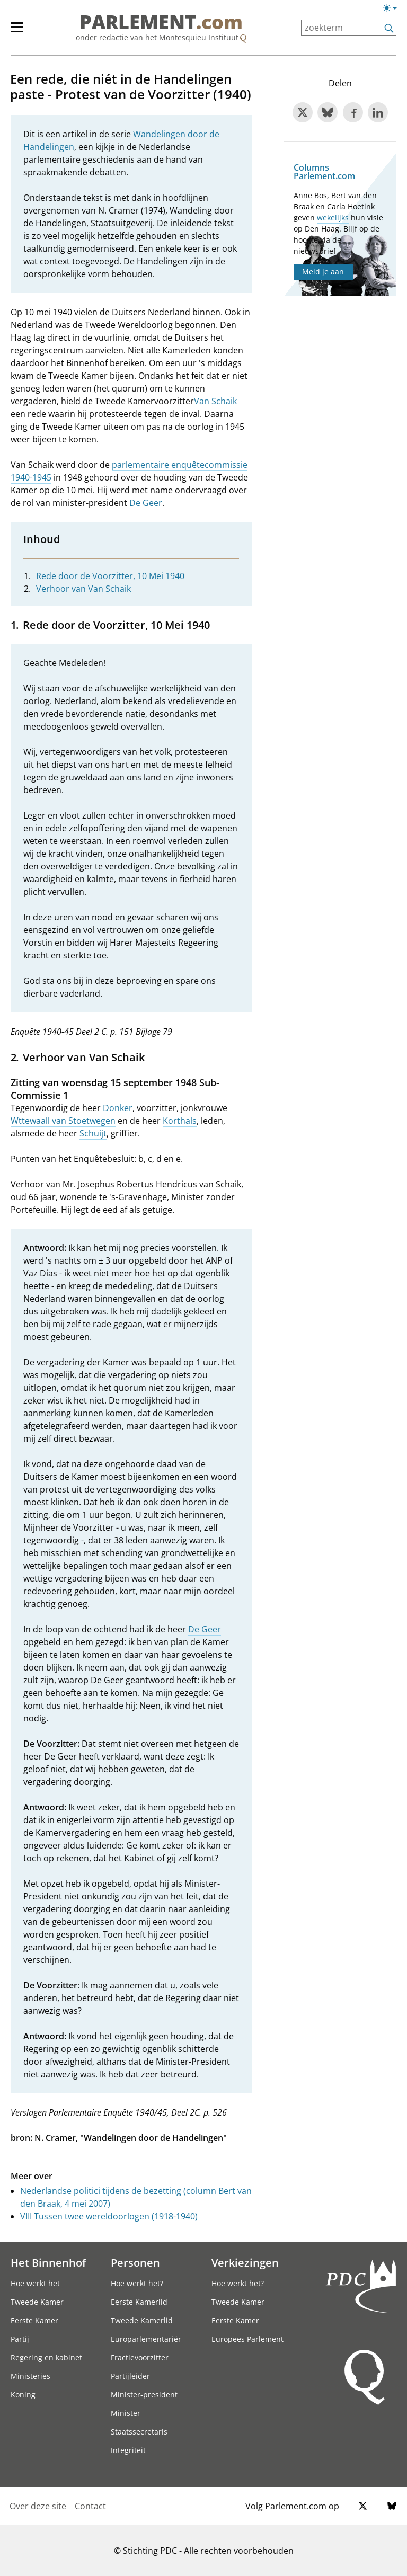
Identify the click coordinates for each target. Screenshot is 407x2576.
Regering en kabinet (46, 2357)
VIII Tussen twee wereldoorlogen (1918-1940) (109, 2216)
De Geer (145, 503)
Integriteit (128, 2450)
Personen (135, 2262)
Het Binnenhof (48, 2262)
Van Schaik (215, 401)
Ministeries (30, 2376)
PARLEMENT (161, 22)
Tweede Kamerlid (142, 2320)
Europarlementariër (146, 2339)
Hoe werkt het (35, 2283)
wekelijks (333, 217)
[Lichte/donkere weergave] (393, 10)
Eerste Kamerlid (139, 2302)
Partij (20, 2339)
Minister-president (144, 2395)
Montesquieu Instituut (198, 37)
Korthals (180, 1120)
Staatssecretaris (139, 2432)
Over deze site (38, 2506)
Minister (125, 2413)
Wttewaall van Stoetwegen (63, 1120)
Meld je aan (323, 272)
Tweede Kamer (37, 2302)
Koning (23, 2395)
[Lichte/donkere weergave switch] (393, 8)
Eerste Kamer (34, 2320)
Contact (90, 2506)
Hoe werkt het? (137, 2283)
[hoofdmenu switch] (17, 31)
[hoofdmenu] (22, 31)
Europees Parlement (247, 2339)
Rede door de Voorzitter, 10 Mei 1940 (110, 576)
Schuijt (93, 1133)
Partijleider (130, 2376)
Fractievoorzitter (140, 2357)
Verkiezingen (245, 2262)
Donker (117, 1108)
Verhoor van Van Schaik (83, 588)
